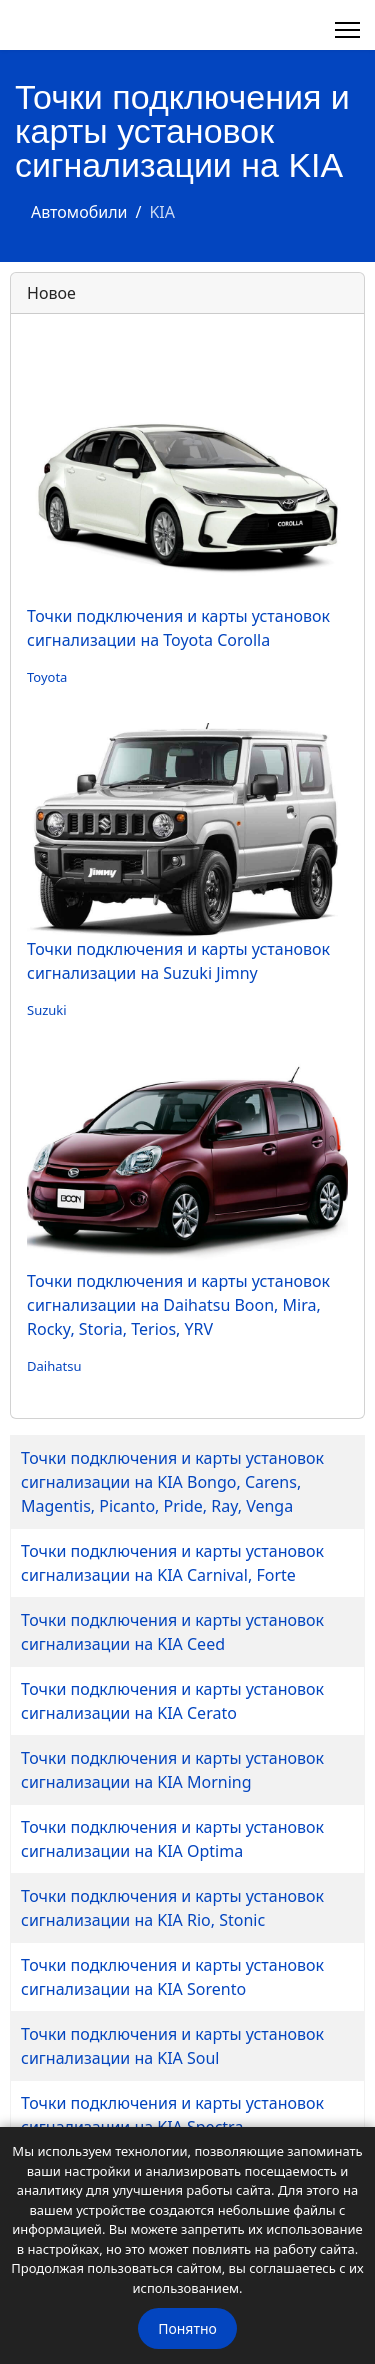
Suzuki (47, 1010)
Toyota (47, 677)
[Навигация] (347, 30)
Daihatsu (54, 1366)
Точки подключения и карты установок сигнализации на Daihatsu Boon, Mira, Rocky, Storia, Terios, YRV (178, 1305)
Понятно (187, 2328)
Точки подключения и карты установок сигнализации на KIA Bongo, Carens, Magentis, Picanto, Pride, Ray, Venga (172, 1482)
